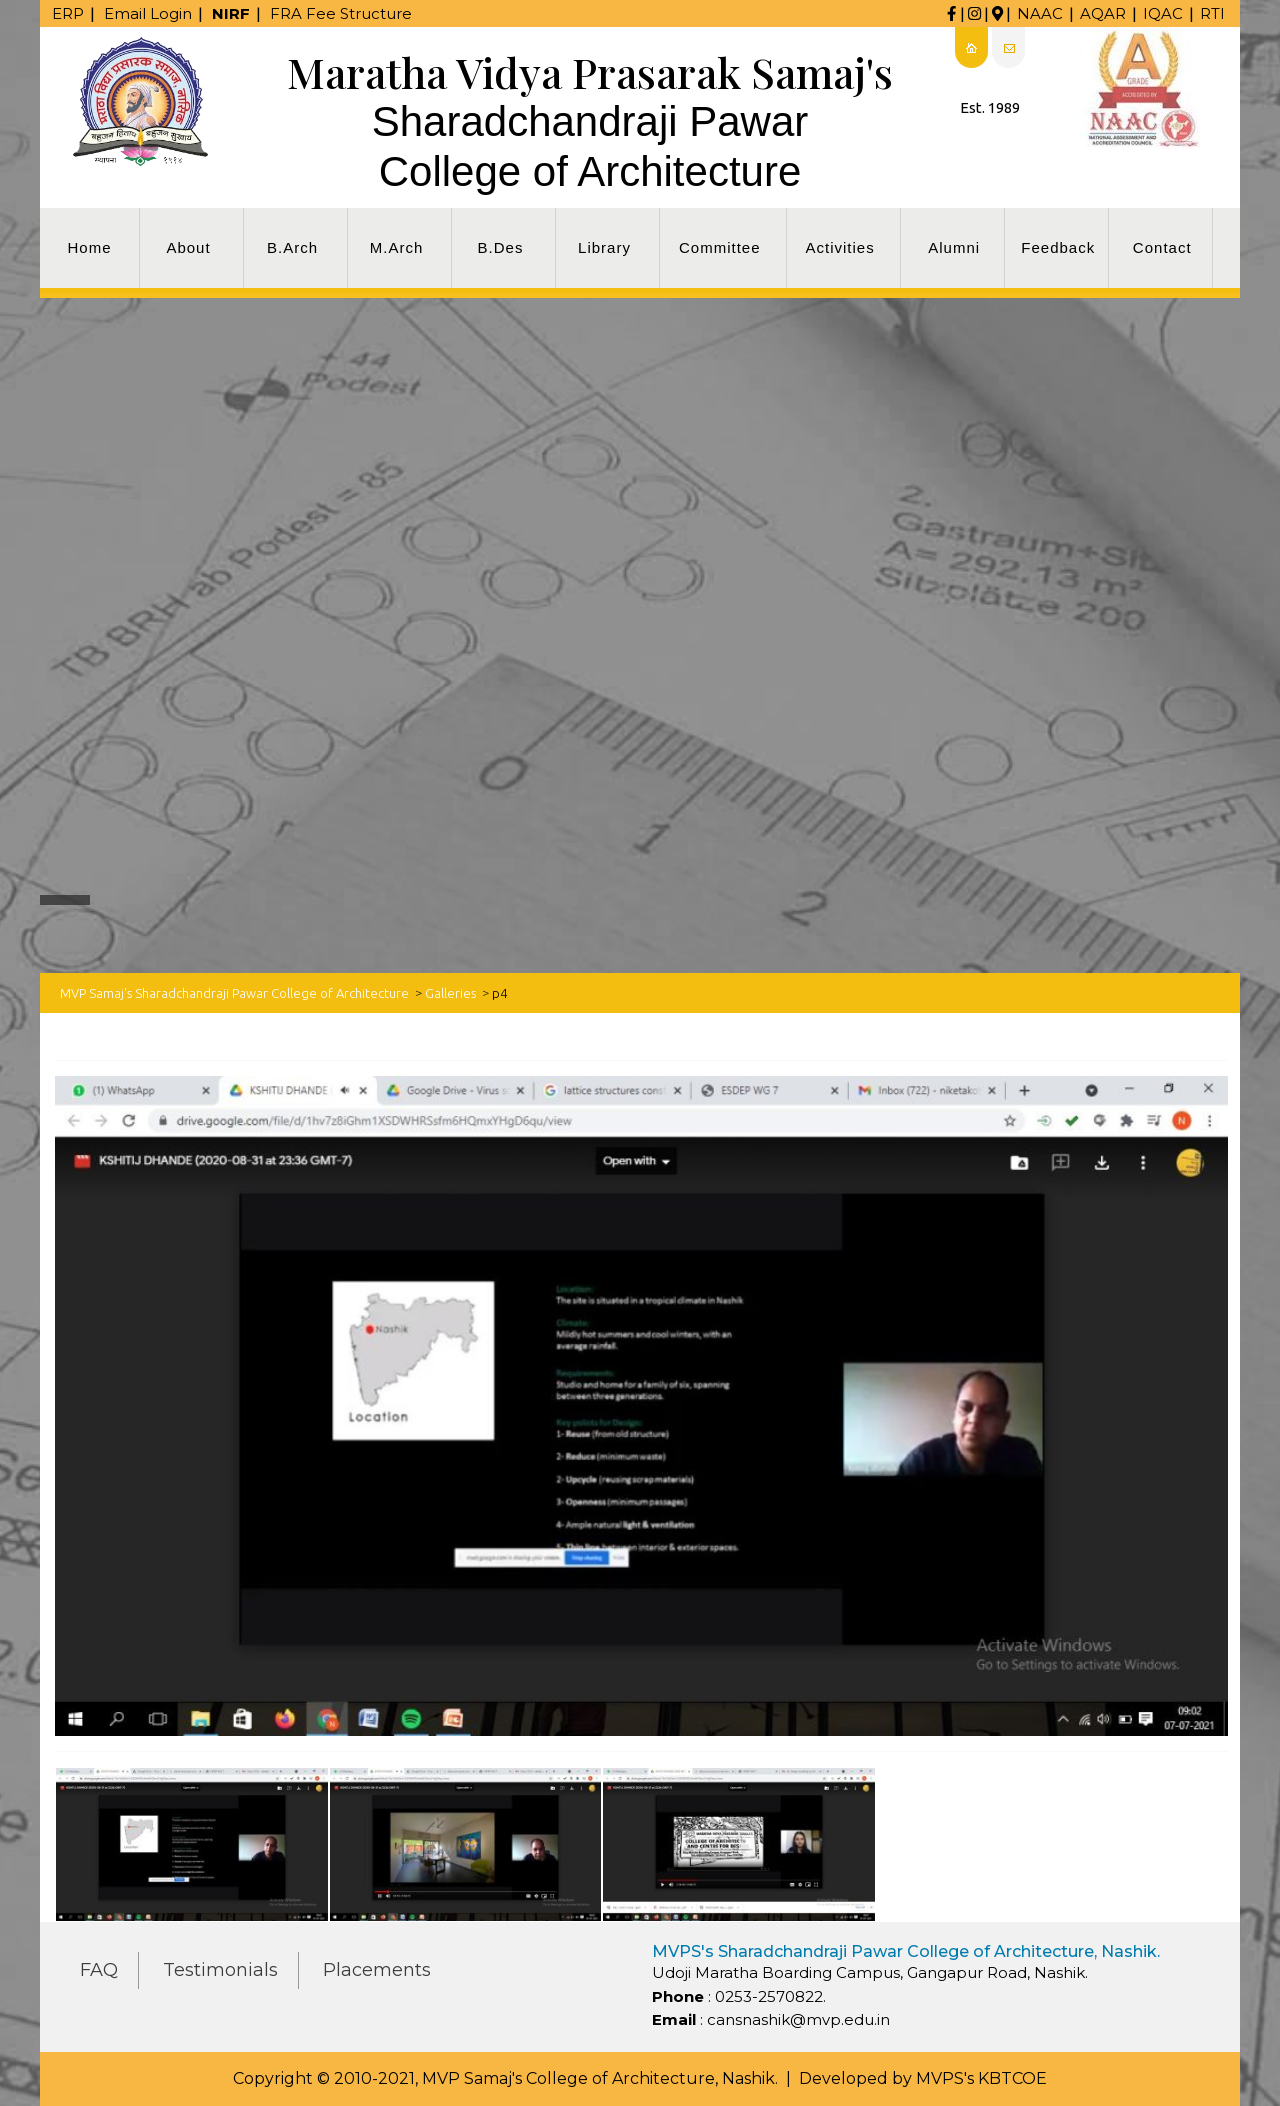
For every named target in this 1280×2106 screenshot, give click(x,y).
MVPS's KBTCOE (981, 2078)
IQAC (1163, 13)
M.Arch (397, 247)
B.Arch (292, 247)
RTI (1212, 13)
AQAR (1103, 13)
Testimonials (220, 1970)
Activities (840, 247)
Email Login (148, 13)
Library (604, 247)
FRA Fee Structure (341, 13)
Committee (720, 247)
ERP (68, 13)
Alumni (954, 247)
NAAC (1040, 13)
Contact (1162, 247)
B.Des (501, 247)
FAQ (99, 1970)
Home (89, 247)
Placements (377, 1970)
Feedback (1058, 247)
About (188, 247)
